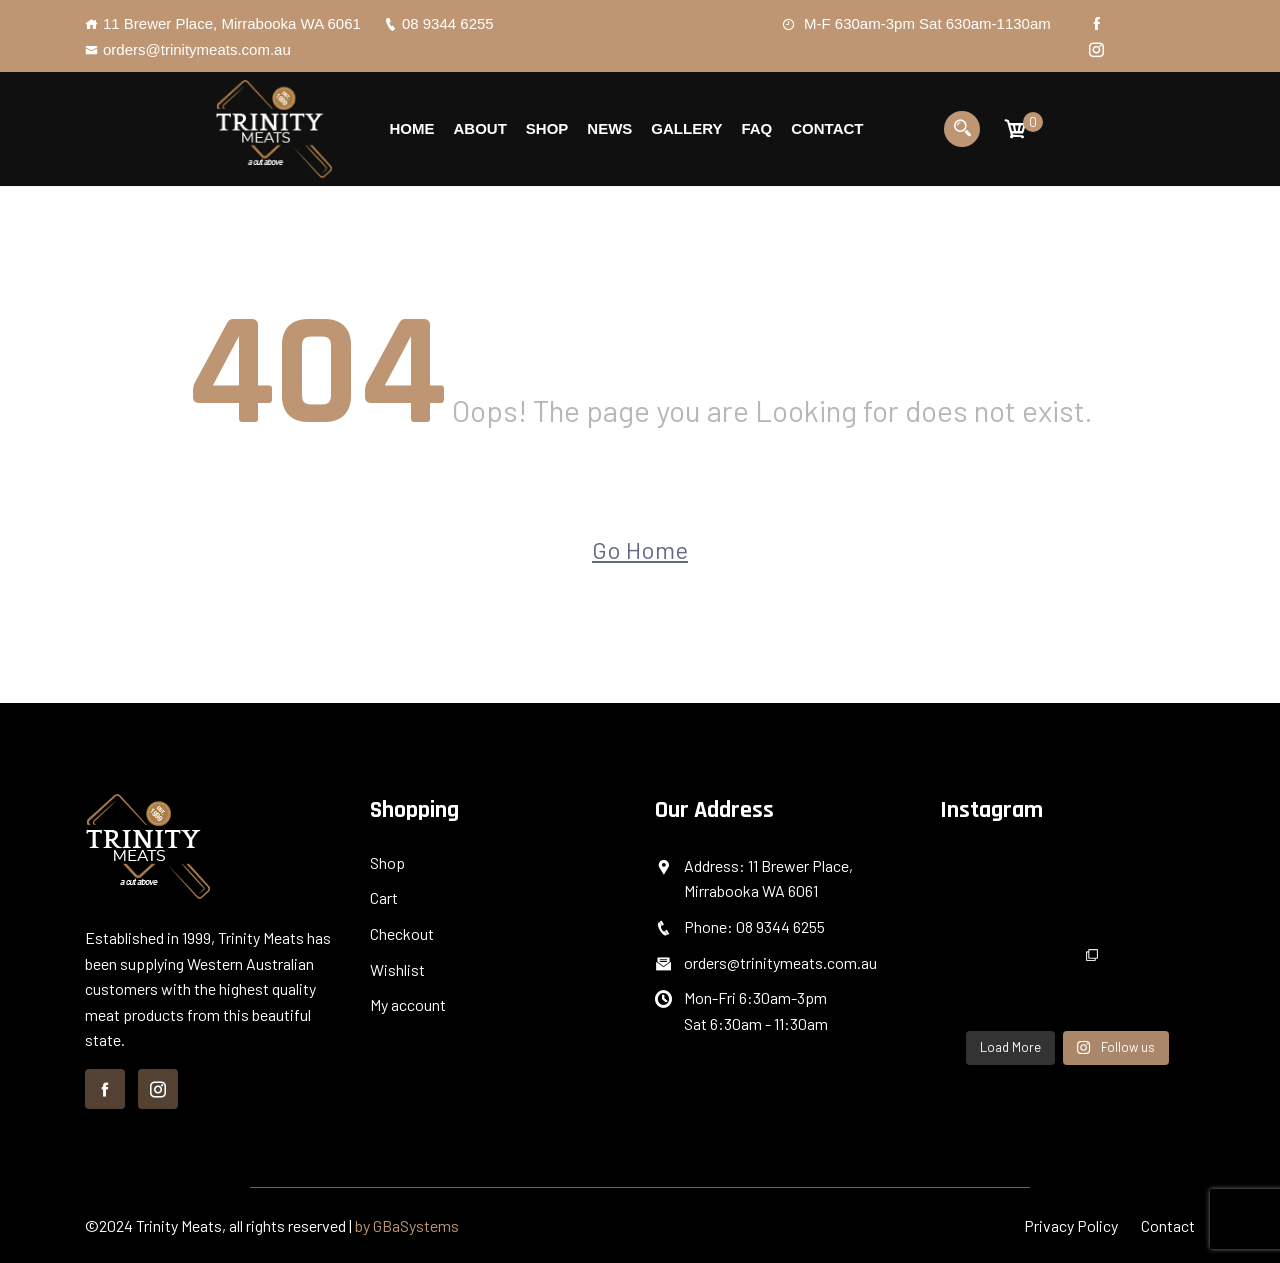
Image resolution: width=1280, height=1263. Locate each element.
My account (408, 1004)
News (609, 128)
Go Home (640, 549)
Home (411, 128)
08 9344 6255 (439, 23)
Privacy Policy (1071, 1225)
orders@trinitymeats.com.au (188, 49)
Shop (547, 128)
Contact (827, 128)
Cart (384, 897)
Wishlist (397, 969)
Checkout (402, 933)
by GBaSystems (407, 1225)
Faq (756, 128)
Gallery (686, 128)
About (479, 128)
